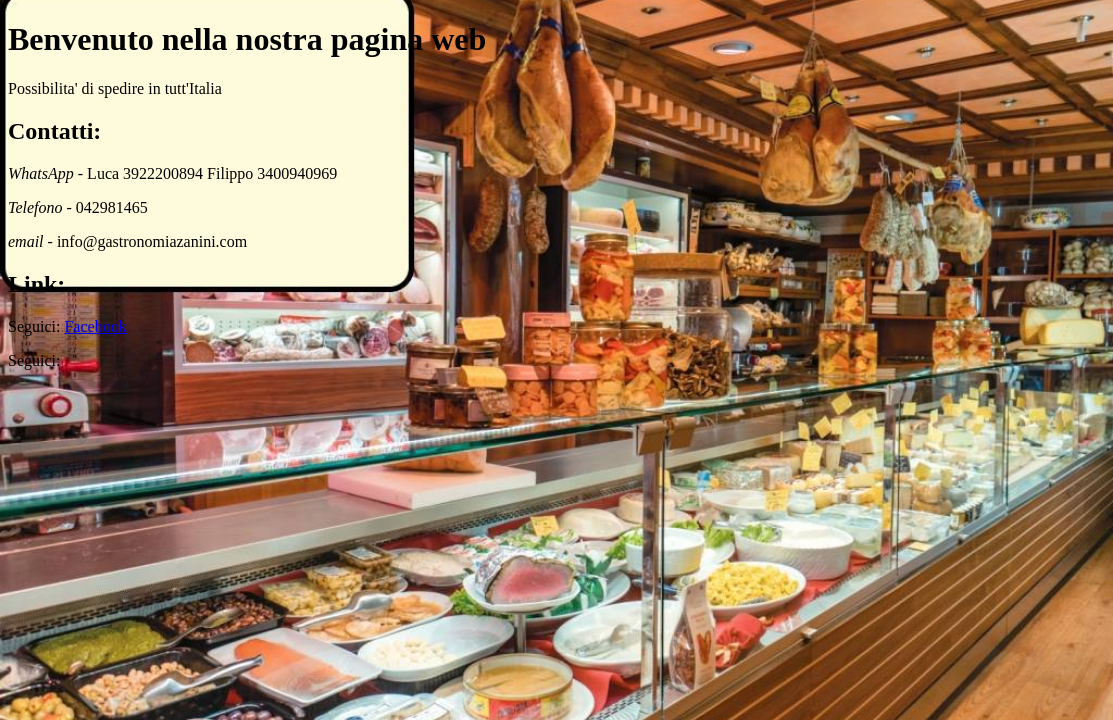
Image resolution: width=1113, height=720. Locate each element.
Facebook (95, 326)
